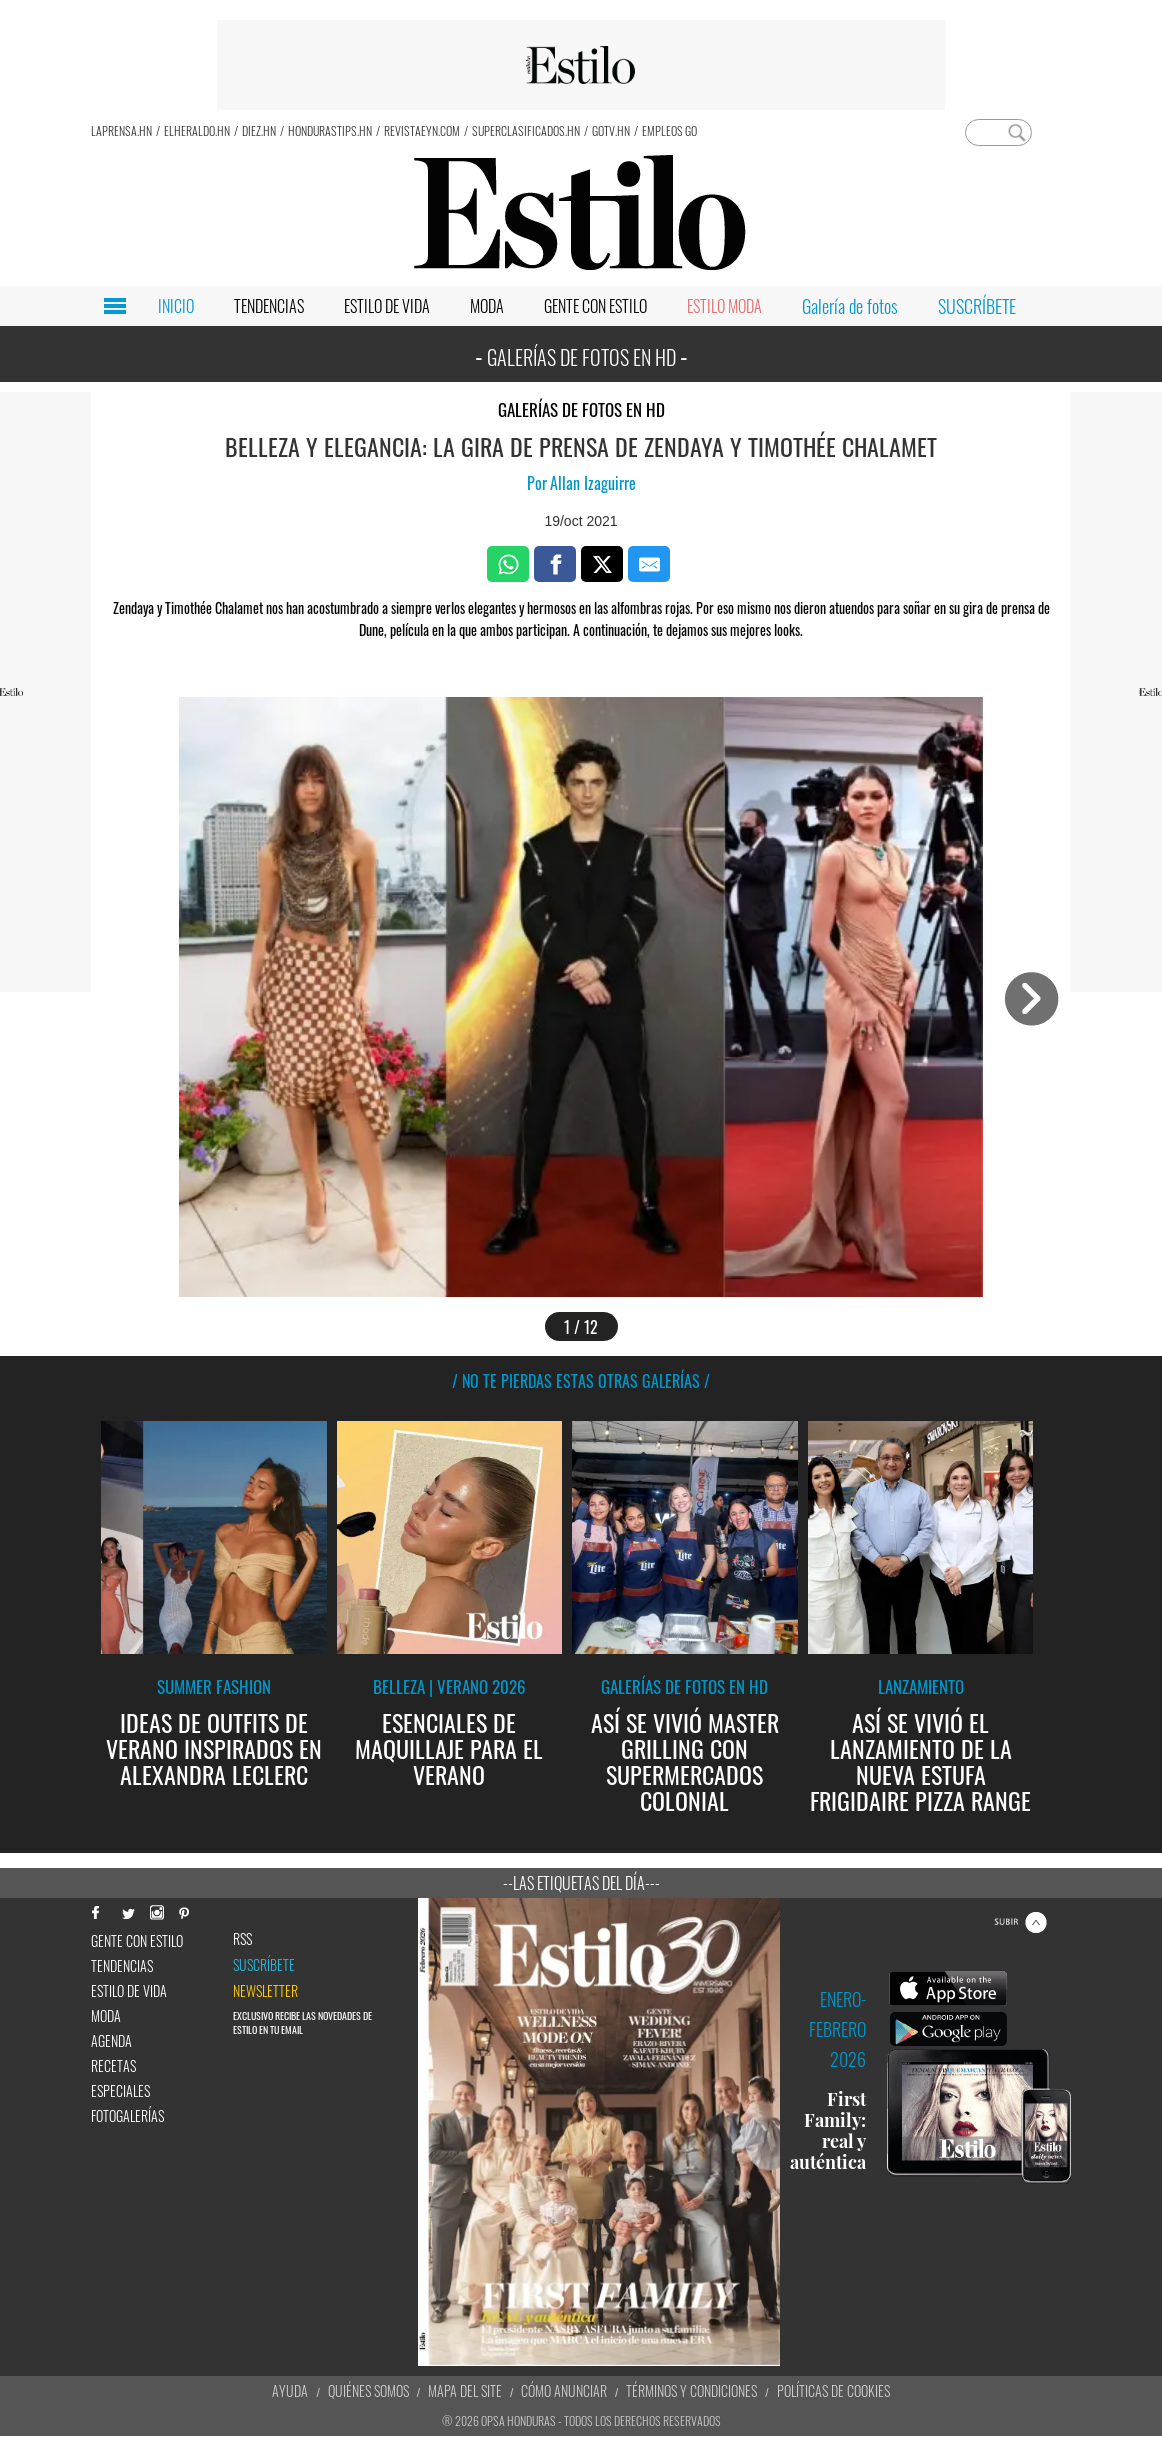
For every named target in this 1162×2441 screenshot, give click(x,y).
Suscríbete (264, 1965)
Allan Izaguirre (593, 483)
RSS (242, 1939)
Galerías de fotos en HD (581, 409)
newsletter (265, 1991)
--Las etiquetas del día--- (581, 1883)
